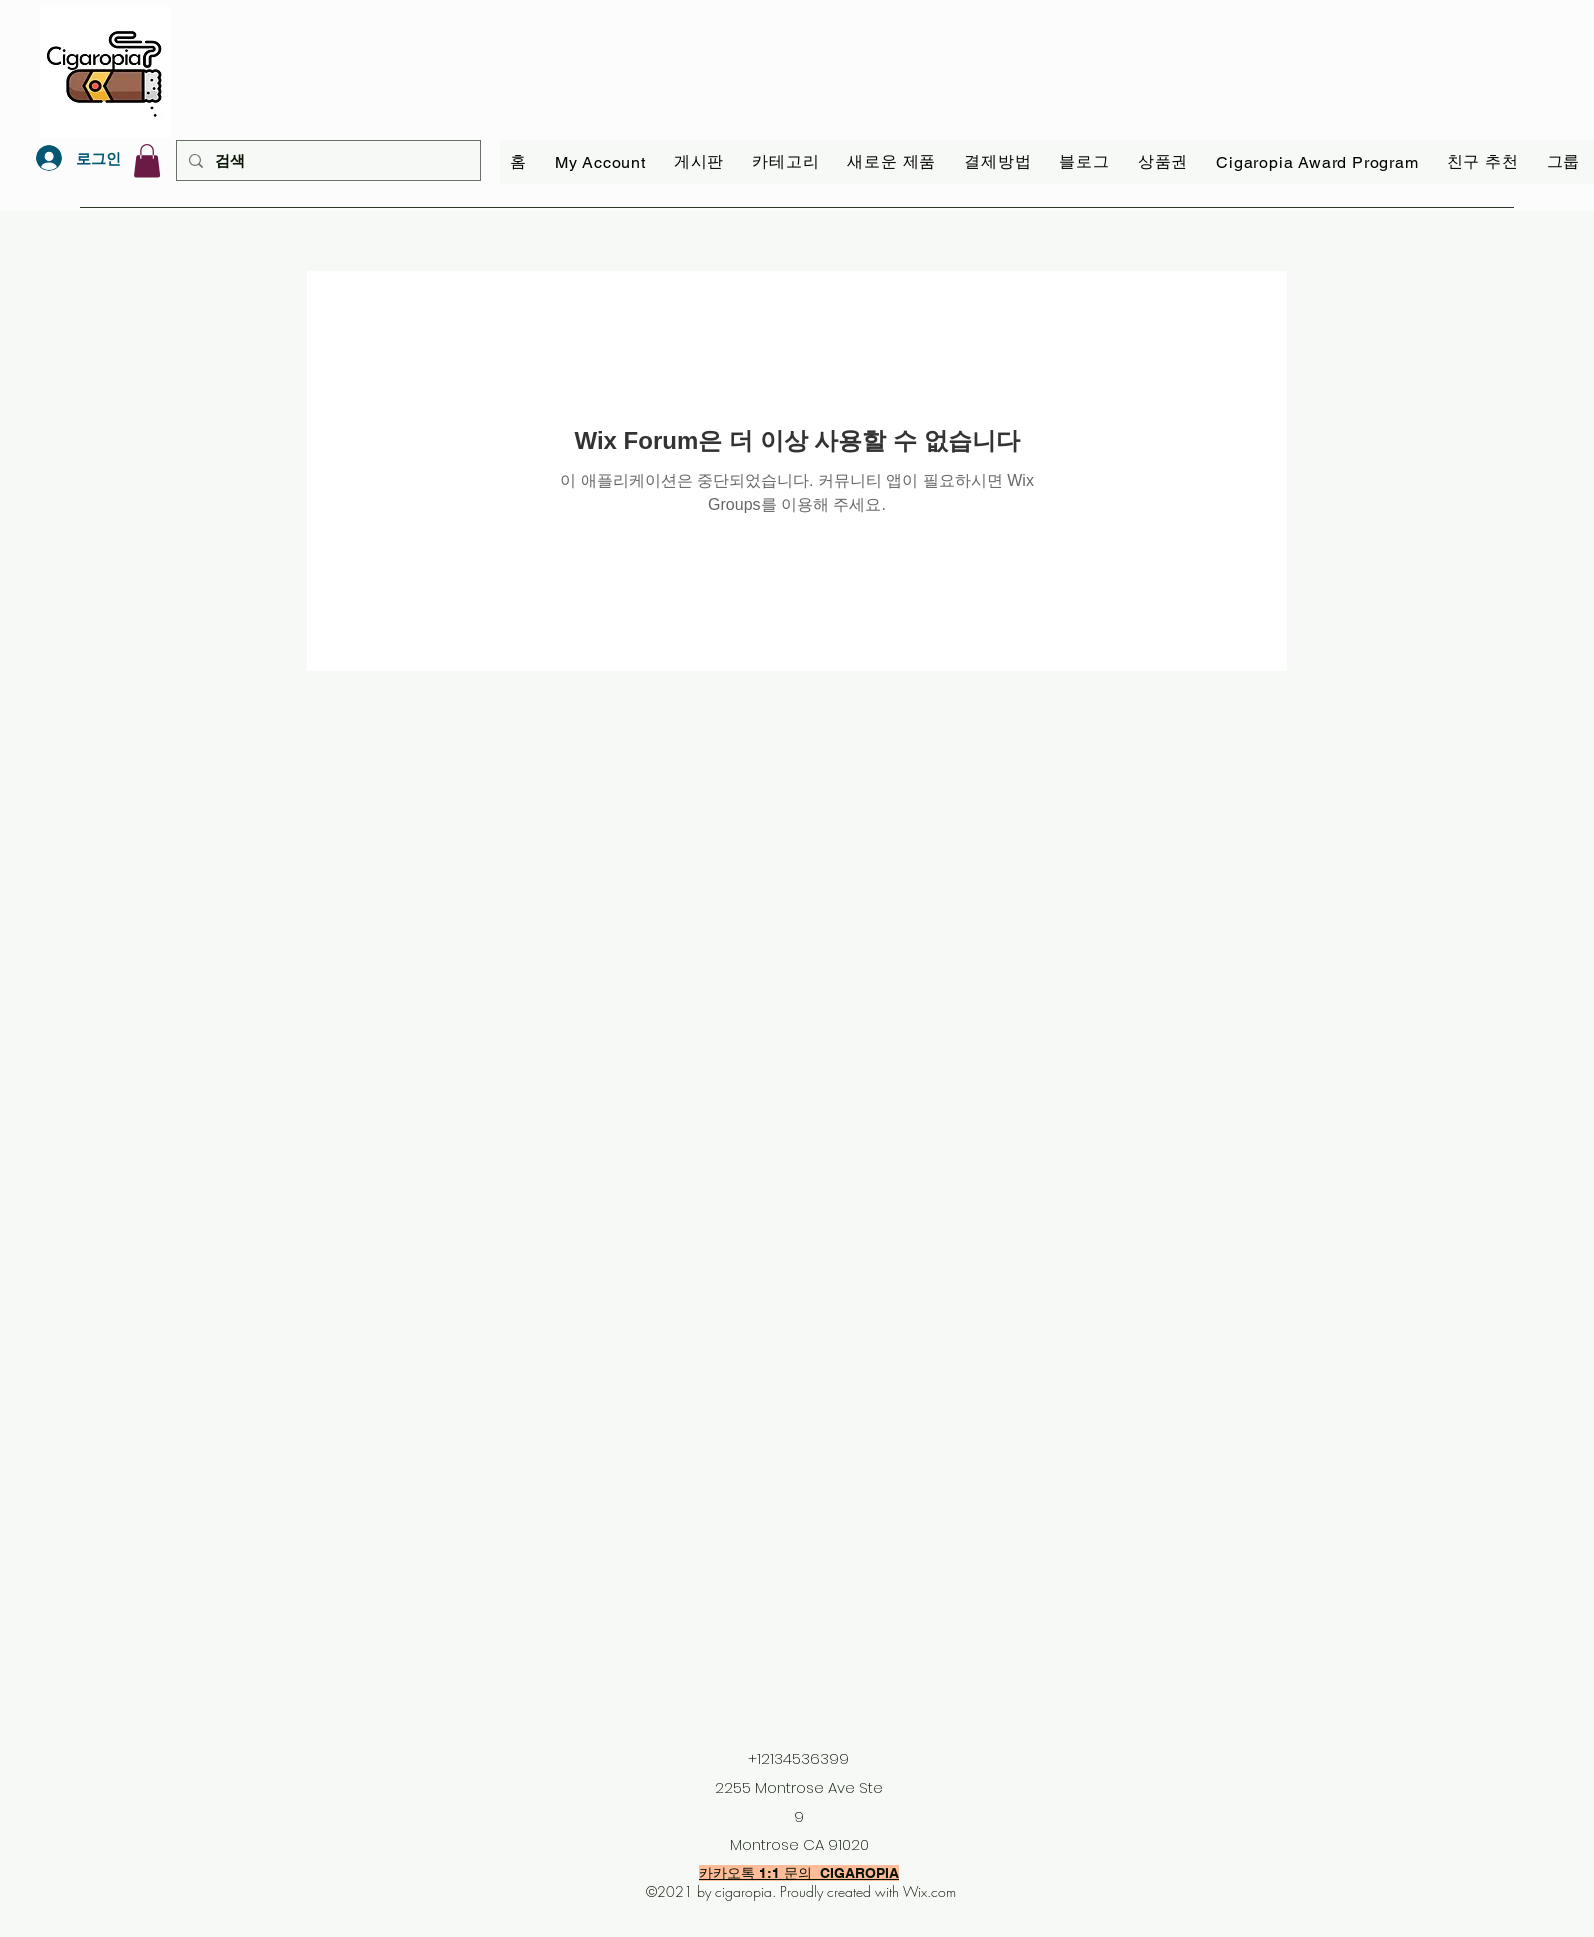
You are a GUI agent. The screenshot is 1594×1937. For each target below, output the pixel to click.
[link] (147, 160)
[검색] (326, 160)
